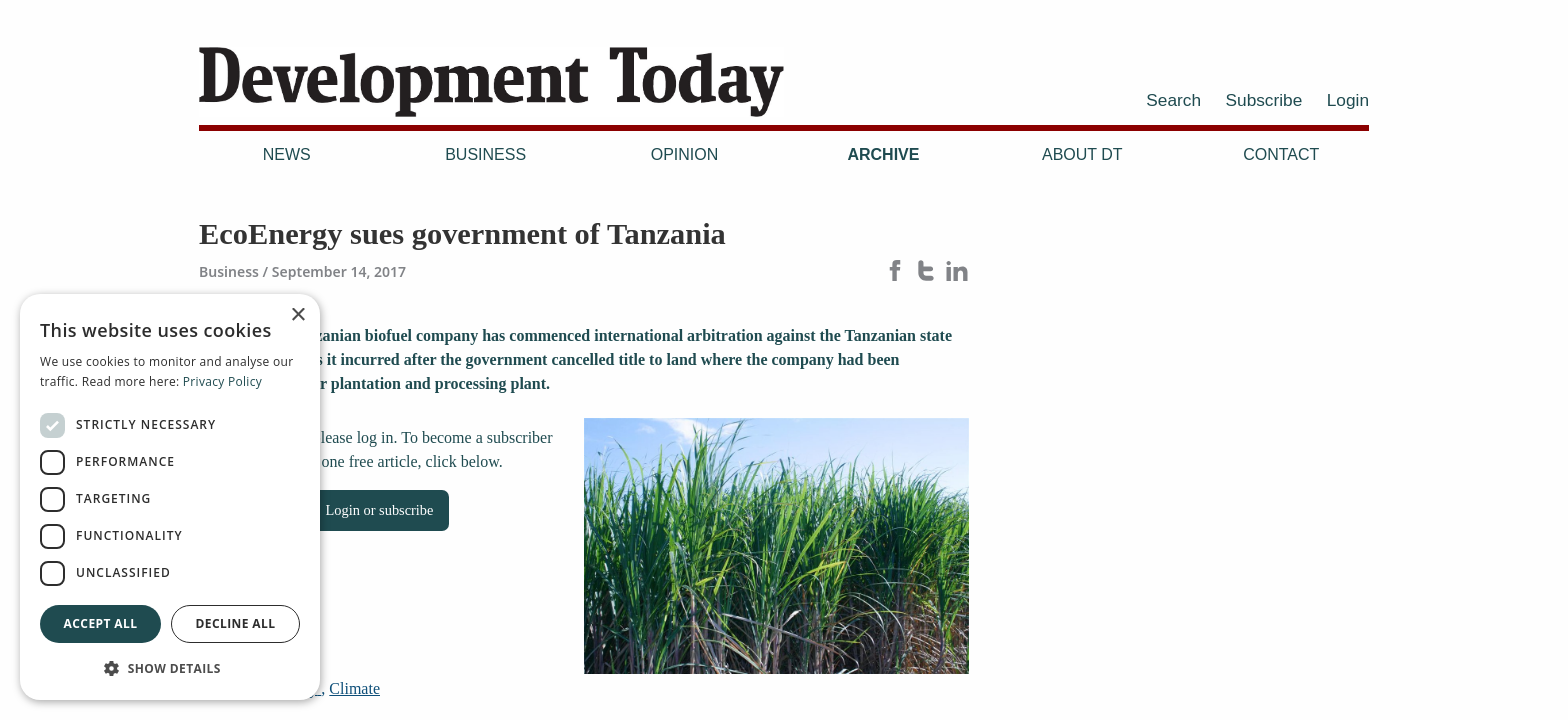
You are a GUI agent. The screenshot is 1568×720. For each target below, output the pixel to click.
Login (1348, 100)
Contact (1281, 154)
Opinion (685, 154)
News (287, 154)
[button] (170, 668)
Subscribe (1264, 100)
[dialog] (170, 497)
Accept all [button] (101, 623)
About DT (1082, 154)
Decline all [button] (236, 623)
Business (485, 154)
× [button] (297, 315)
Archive (883, 154)
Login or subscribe (380, 510)
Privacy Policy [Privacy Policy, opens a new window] (222, 381)
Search (1173, 100)
